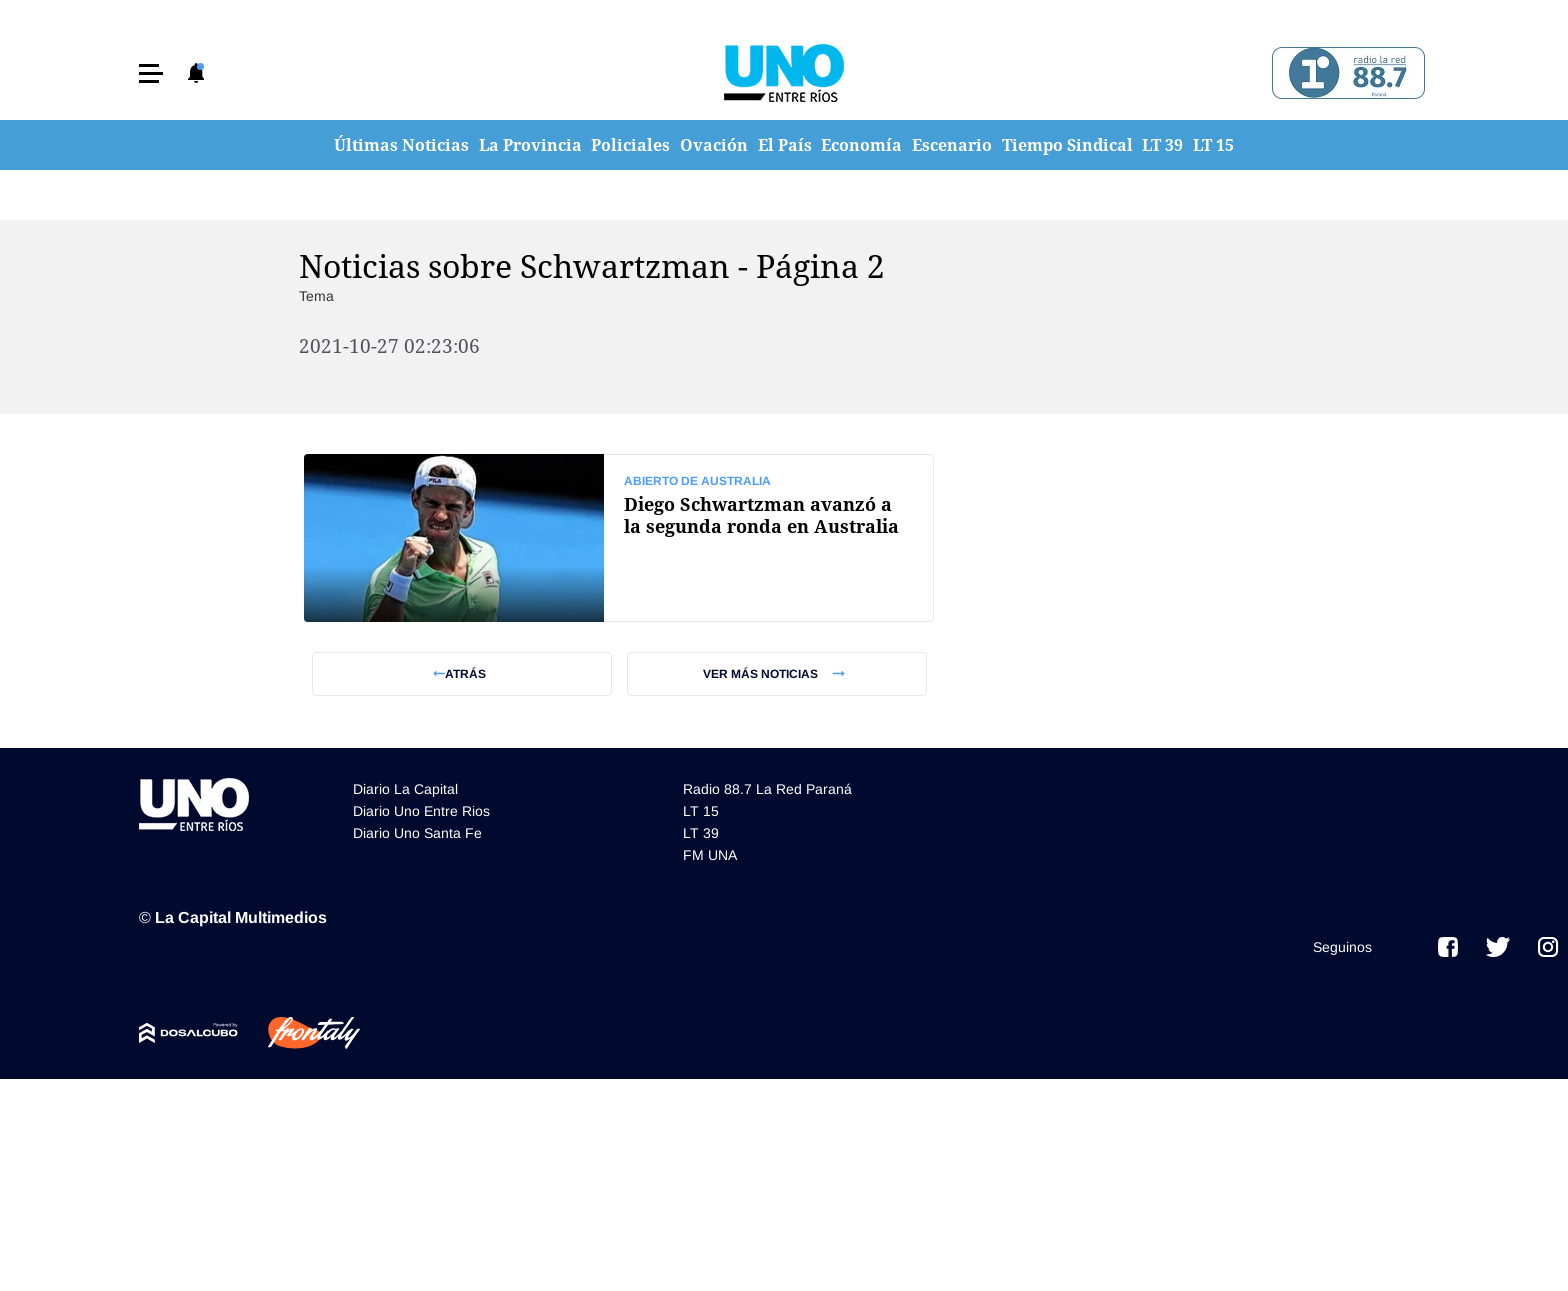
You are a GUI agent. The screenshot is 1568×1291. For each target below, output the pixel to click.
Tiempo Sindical (1067, 145)
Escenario (952, 145)
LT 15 (1213, 145)
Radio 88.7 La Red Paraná (767, 789)
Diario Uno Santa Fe (417, 833)
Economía (861, 145)
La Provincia (530, 145)
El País (785, 145)
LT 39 (1162, 145)
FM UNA (710, 855)
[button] (151, 73)
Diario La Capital (405, 789)
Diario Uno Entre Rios (421, 811)
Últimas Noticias (401, 145)
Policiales (630, 145)
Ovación (714, 145)
